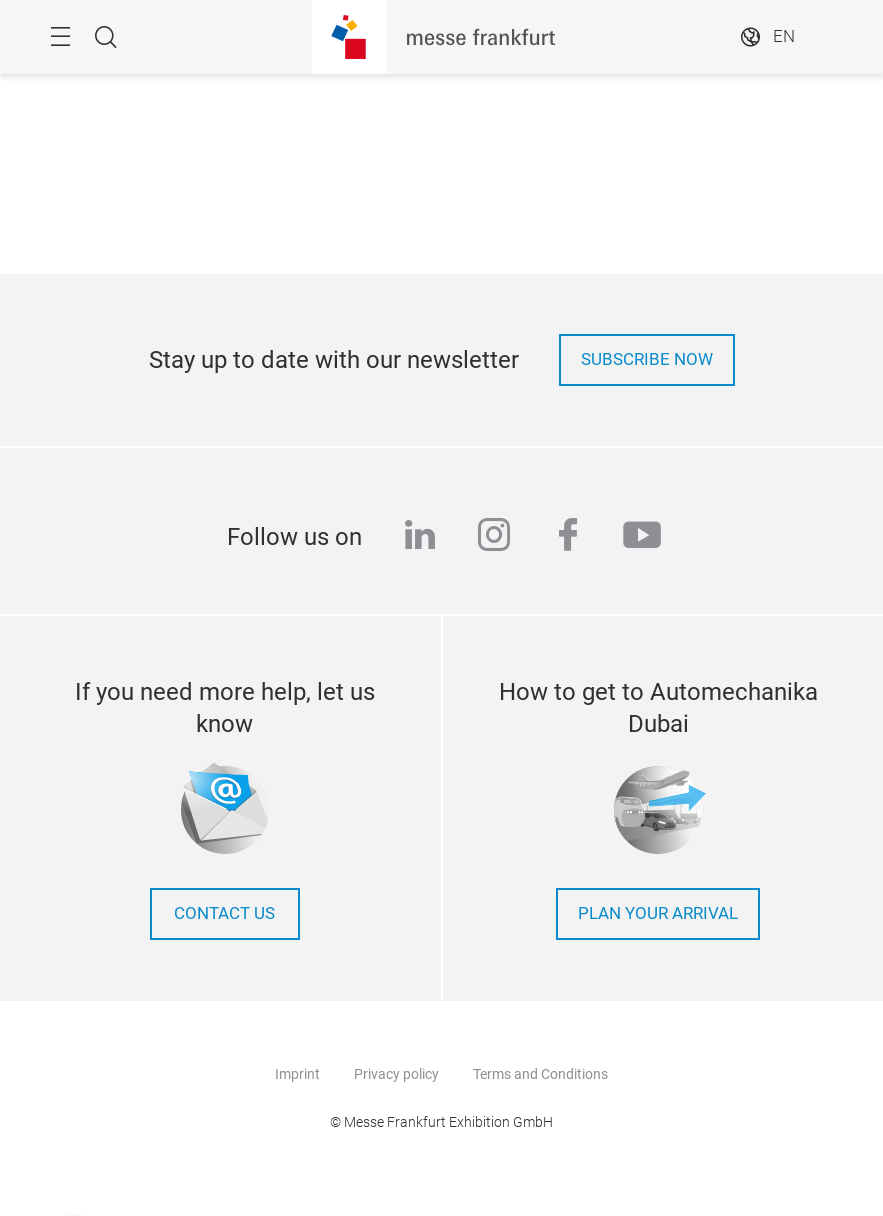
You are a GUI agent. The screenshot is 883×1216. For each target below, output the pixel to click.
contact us (224, 913)
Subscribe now (647, 359)
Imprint (297, 1074)
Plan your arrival (658, 913)
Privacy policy (396, 1074)
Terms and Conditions (540, 1074)
